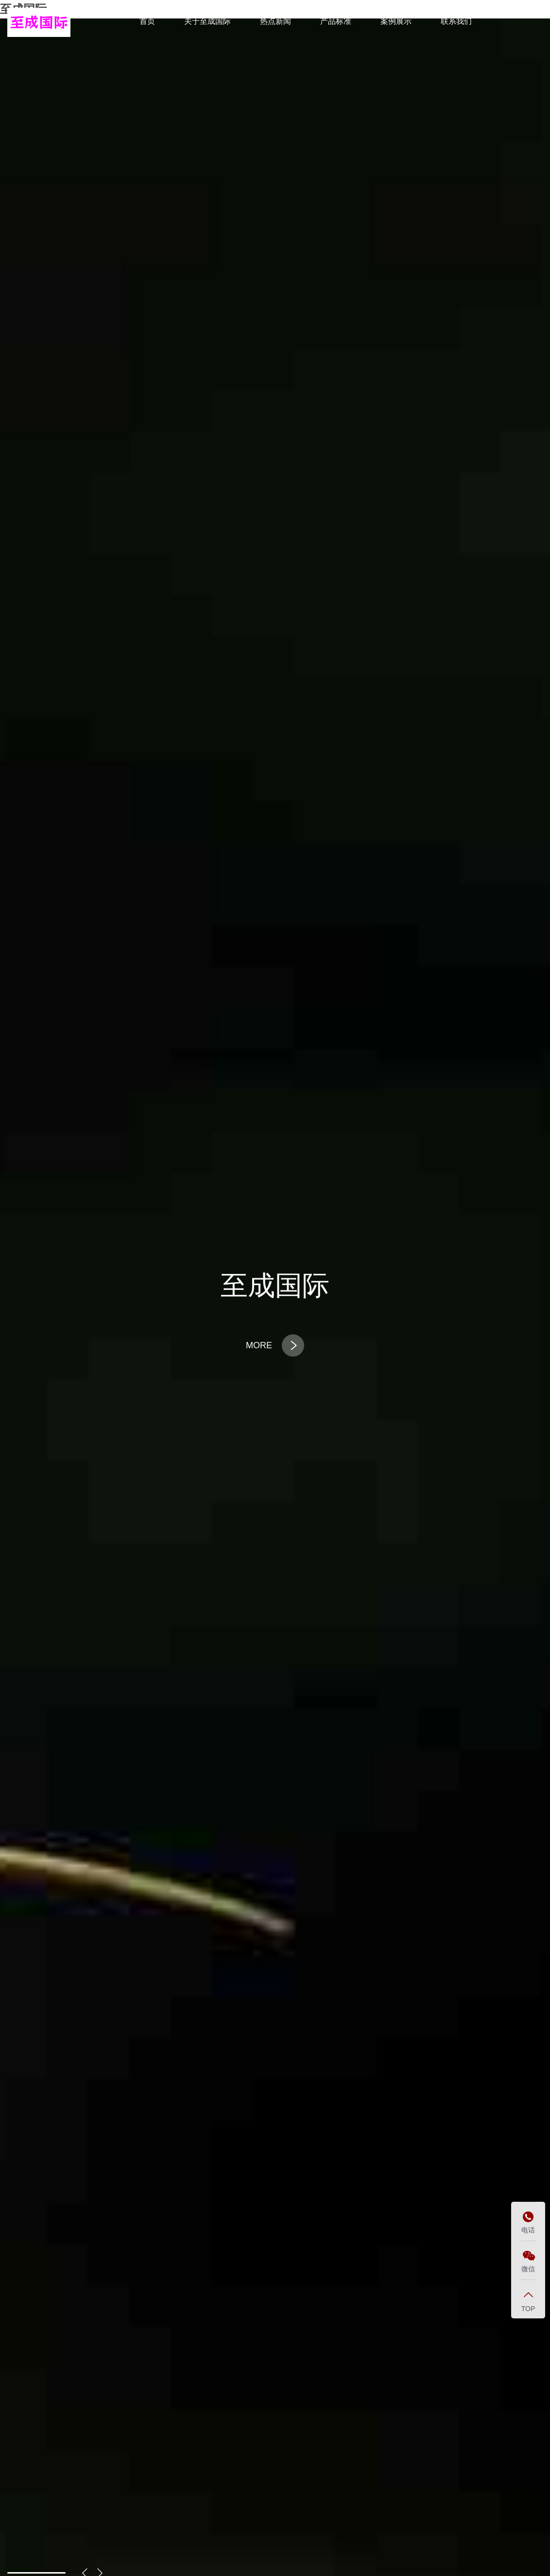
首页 (147, 21)
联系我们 (456, 21)
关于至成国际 (207, 21)
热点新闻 (275, 21)
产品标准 (335, 21)
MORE (275, 1345)
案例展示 (396, 21)
